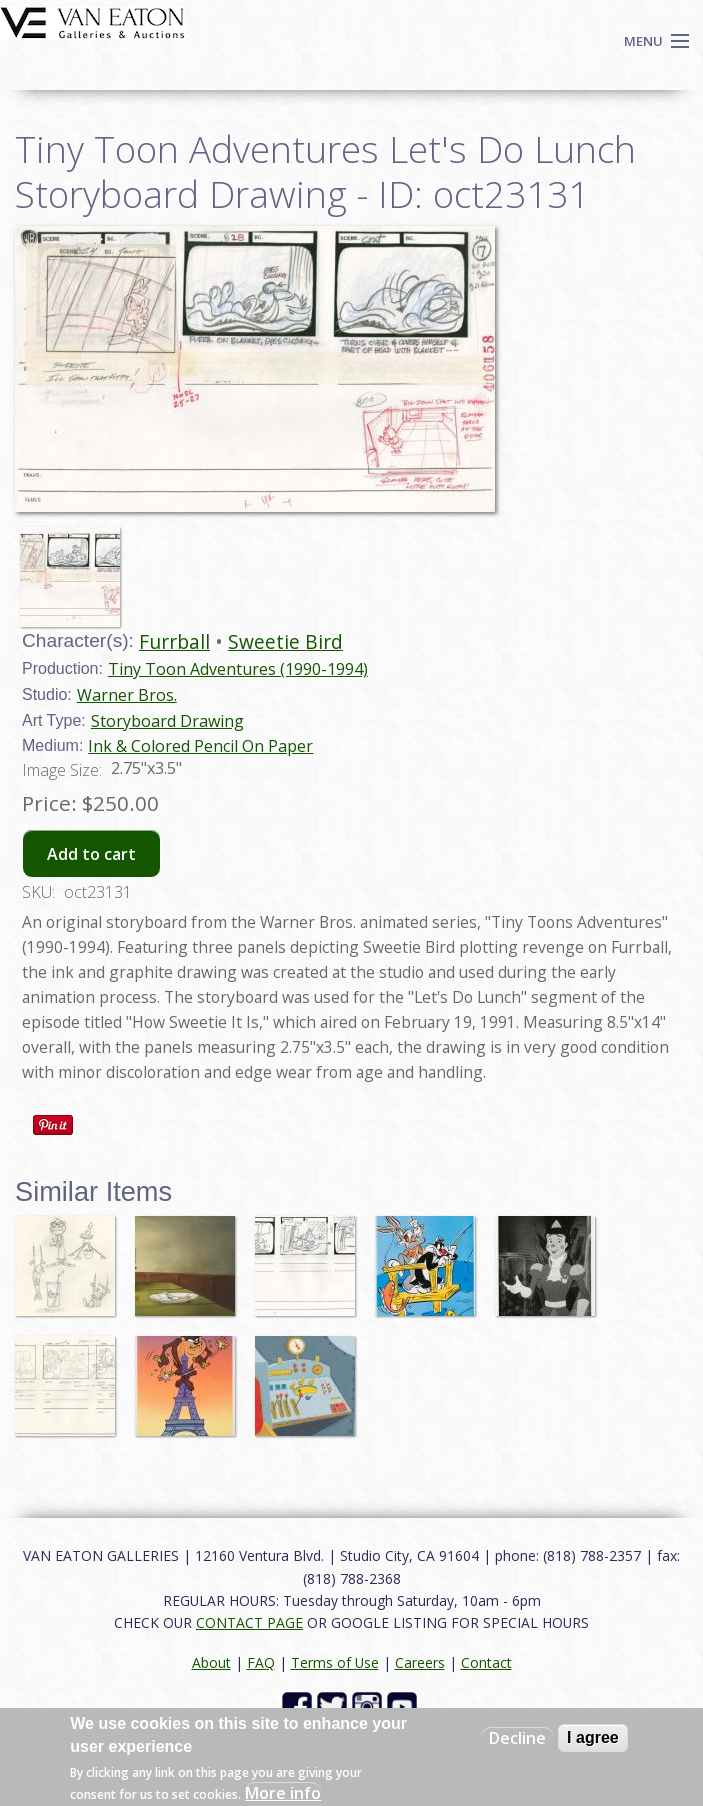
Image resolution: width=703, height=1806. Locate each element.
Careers (420, 1662)
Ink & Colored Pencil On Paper (200, 746)
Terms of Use (335, 1662)
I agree (593, 1737)
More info (283, 1793)
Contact (486, 1662)
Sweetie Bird (285, 641)
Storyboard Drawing (167, 721)
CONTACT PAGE (249, 1622)
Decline (517, 1738)
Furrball (174, 641)
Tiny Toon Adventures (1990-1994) (238, 669)
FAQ (261, 1662)
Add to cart (91, 854)
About (211, 1662)
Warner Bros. (127, 695)
